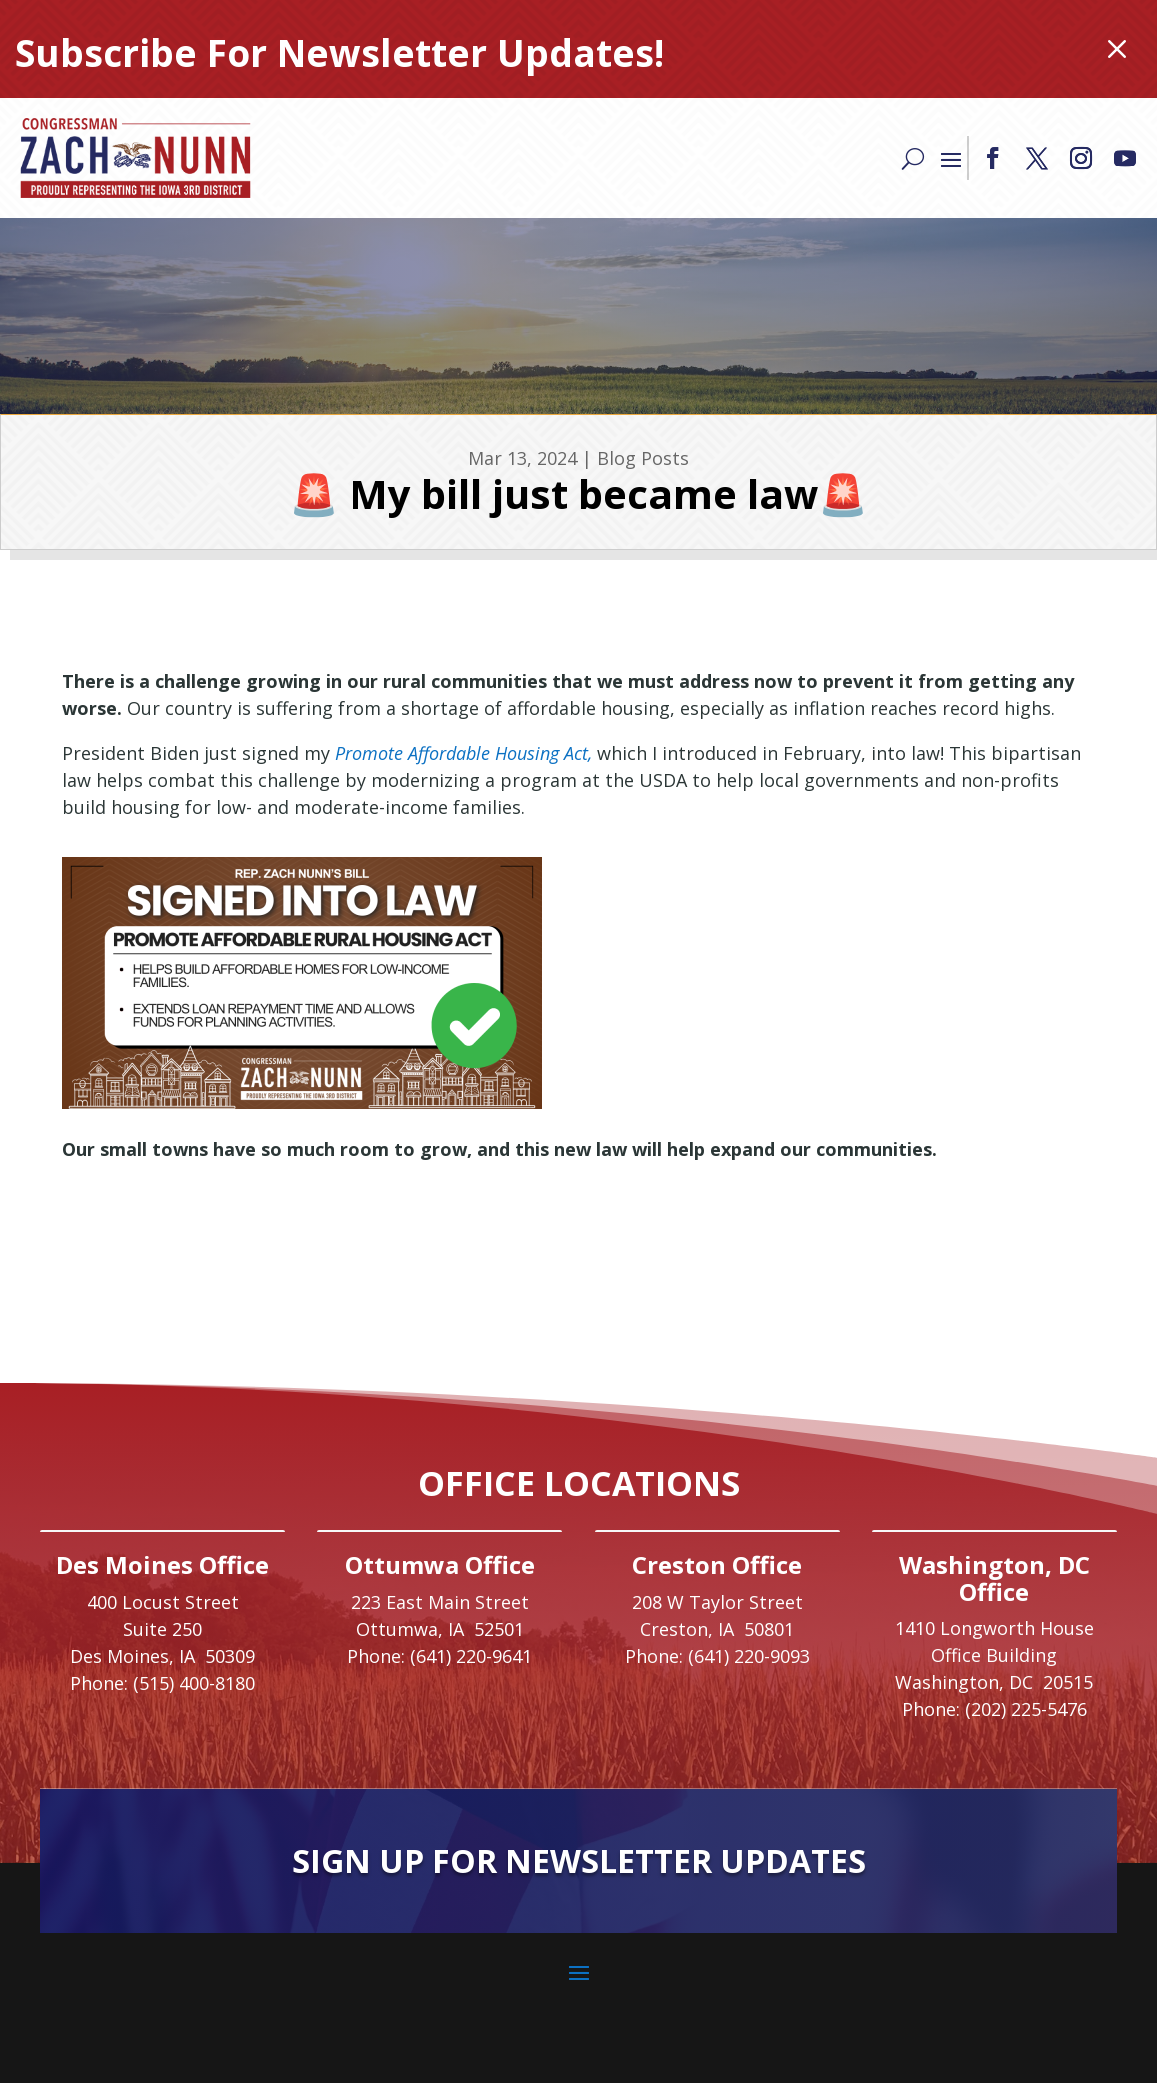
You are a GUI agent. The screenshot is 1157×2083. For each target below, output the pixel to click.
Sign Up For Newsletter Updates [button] (579, 1860)
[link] (135, 158)
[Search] (913, 158)
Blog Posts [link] (643, 458)
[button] (993, 158)
